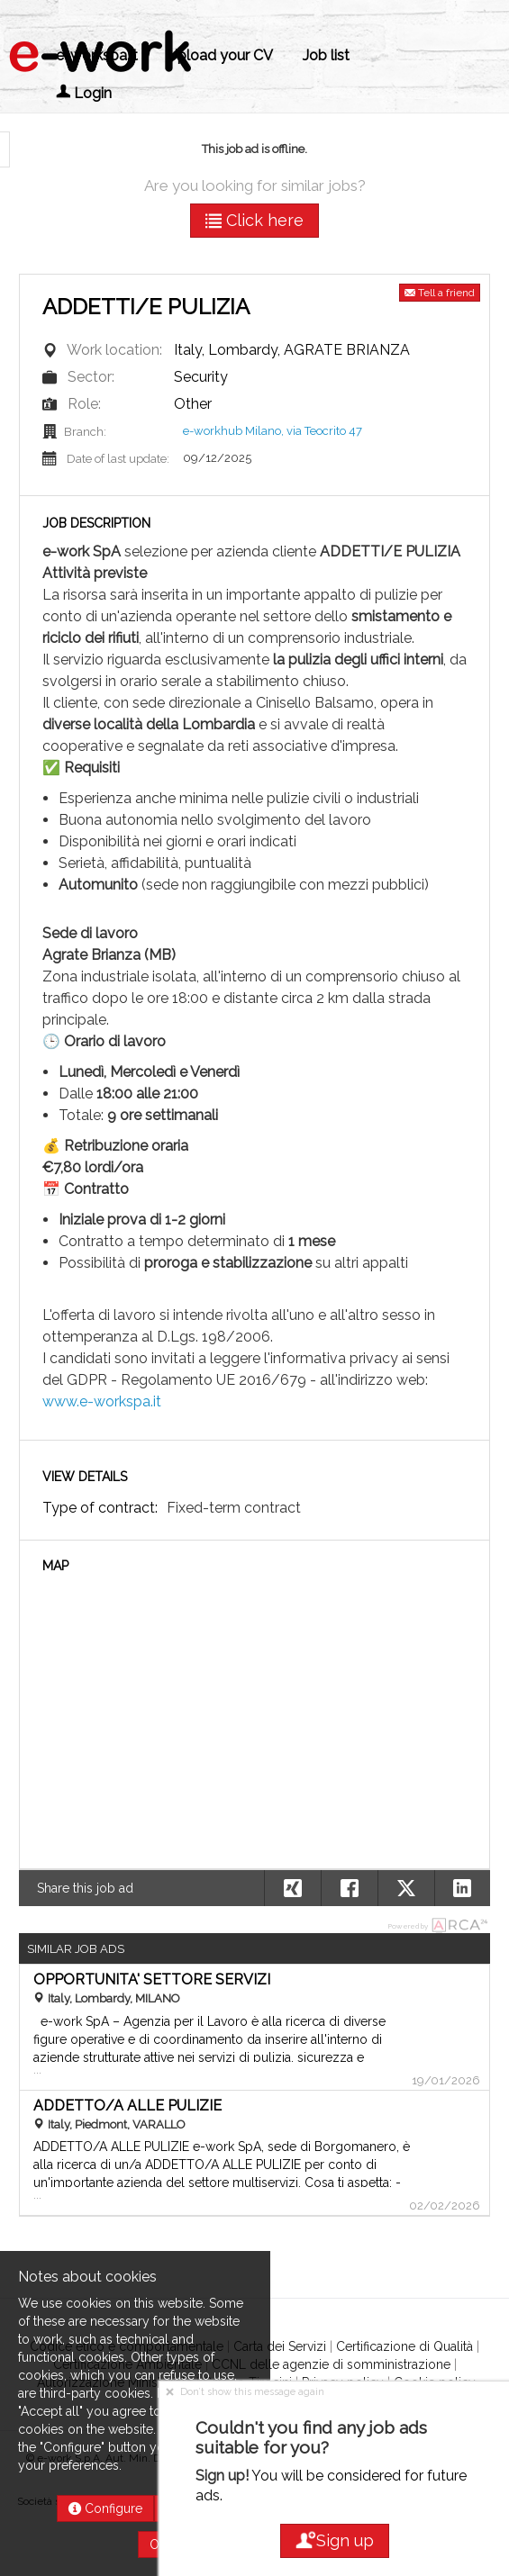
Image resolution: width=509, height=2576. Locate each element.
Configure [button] (105, 2508)
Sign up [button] (334, 2540)
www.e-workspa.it (101, 1401)
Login (84, 93)
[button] (462, 1888)
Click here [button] (254, 220)
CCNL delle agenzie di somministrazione (331, 2364)
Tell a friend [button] (439, 292)
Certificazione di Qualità (404, 2346)
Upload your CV (220, 55)
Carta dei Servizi (279, 2346)
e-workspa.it (97, 55)
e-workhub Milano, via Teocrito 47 (272, 431)
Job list (326, 55)
